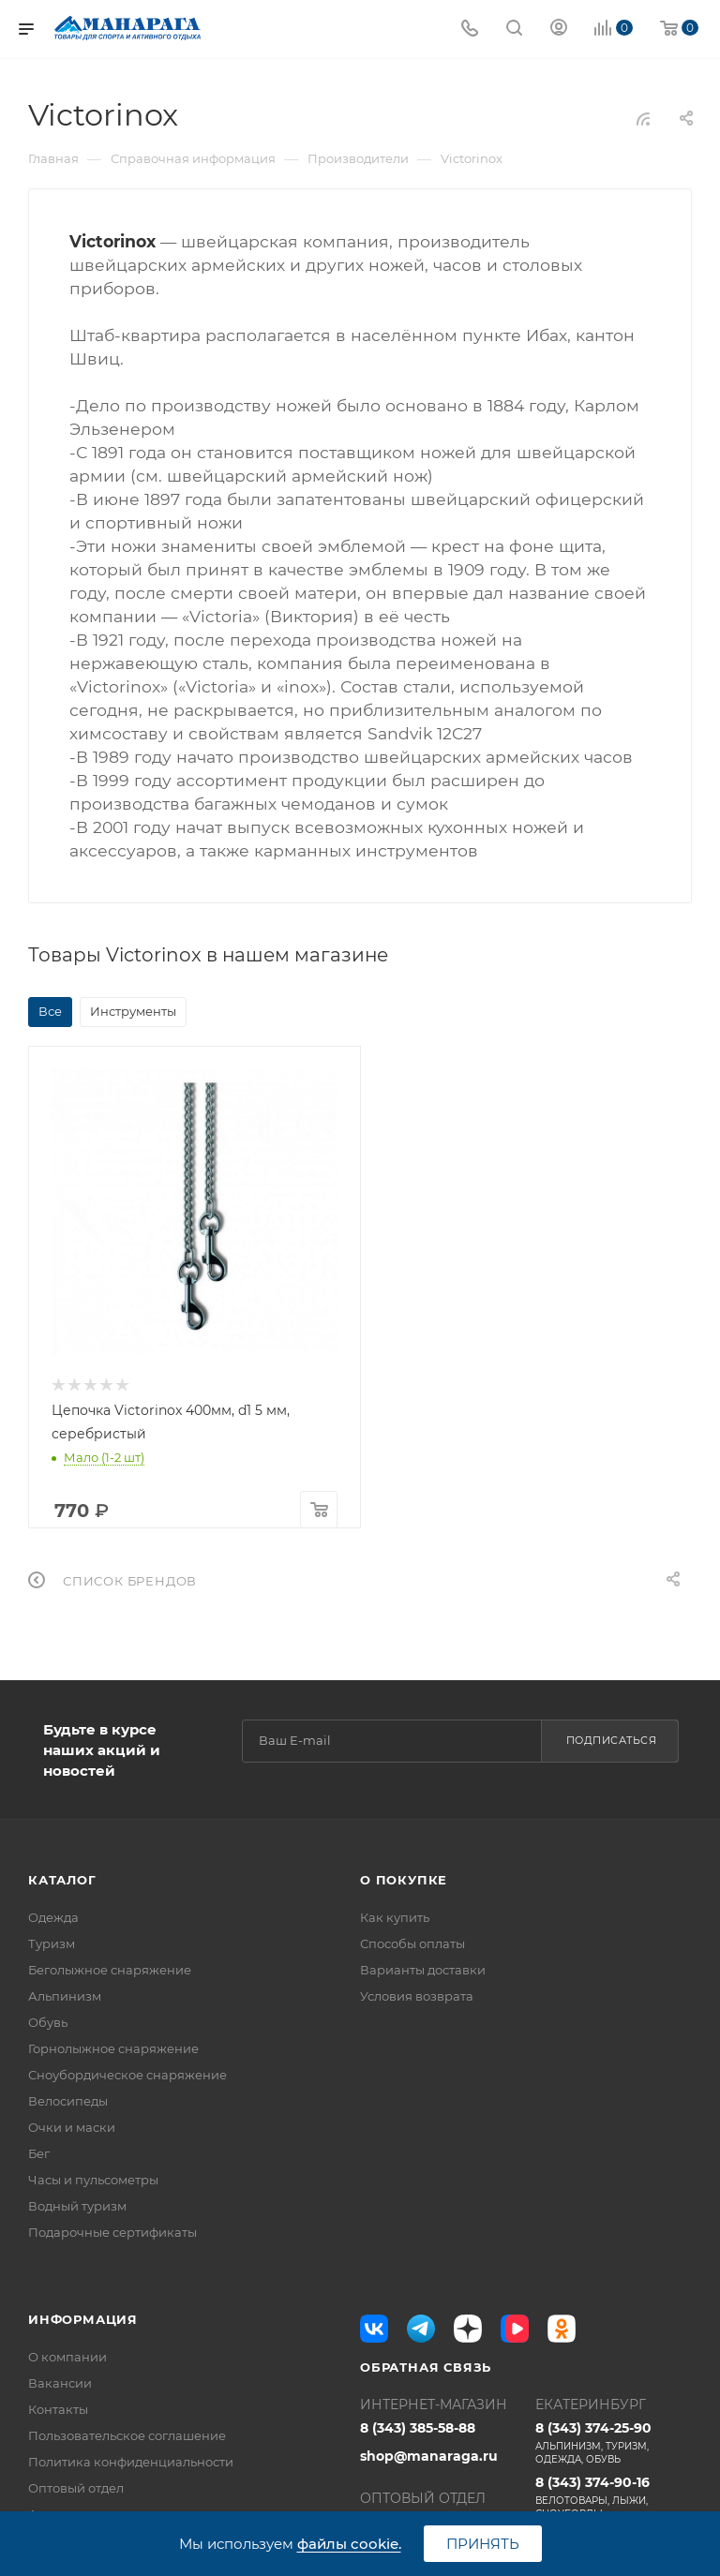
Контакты (58, 2409)
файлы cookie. (349, 2544)
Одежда (53, 1917)
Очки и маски (71, 2127)
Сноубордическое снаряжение (127, 2074)
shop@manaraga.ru (429, 2456)
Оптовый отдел (76, 2487)
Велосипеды (68, 2100)
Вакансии (60, 2382)
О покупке (403, 1879)
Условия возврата (416, 1995)
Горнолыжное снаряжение (113, 2048)
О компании (67, 2356)
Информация (83, 2319)
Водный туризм (77, 2205)
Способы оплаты (412, 1943)
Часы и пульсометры (93, 2179)
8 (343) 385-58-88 (417, 2428)
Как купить (394, 1917)
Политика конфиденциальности (130, 2461)
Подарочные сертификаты (112, 2232)
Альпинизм (64, 1995)
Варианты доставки (423, 1969)
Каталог (62, 1879)
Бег (39, 2153)
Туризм (51, 1943)
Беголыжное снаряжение (109, 1969)
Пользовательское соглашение (127, 2435)
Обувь (48, 2022)
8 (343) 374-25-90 (613, 2443)
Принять (482, 2544)
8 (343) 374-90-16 (613, 2497)
